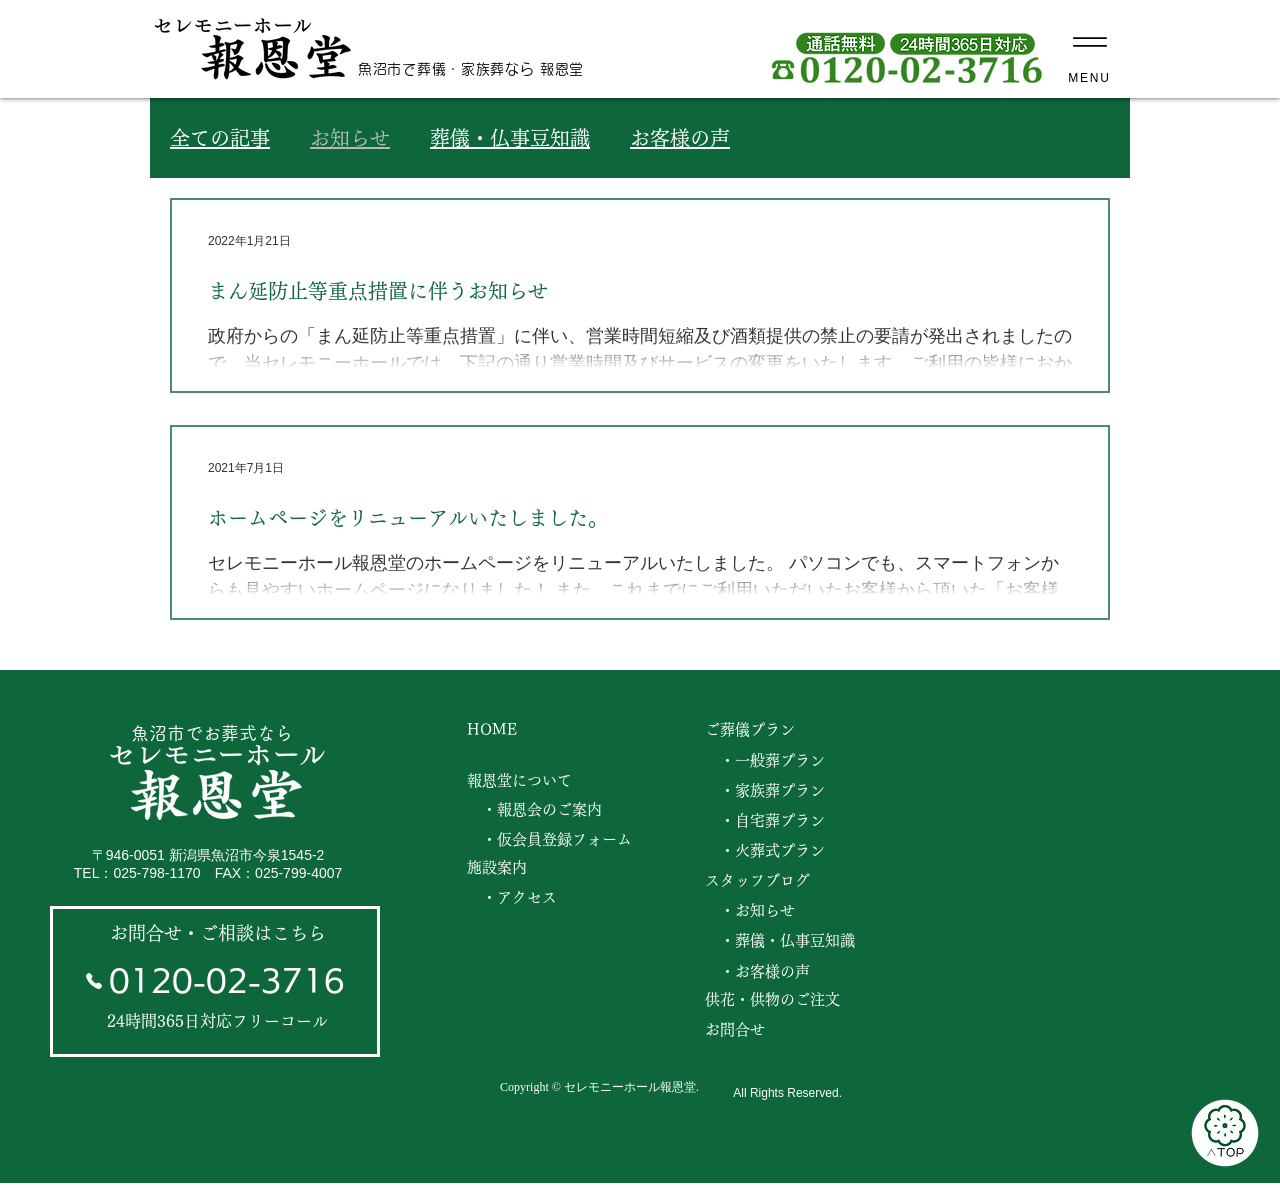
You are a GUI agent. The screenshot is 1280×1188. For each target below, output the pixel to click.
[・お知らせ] (753, 911)
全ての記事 (220, 138)
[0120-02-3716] (214, 981)
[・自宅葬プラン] (769, 821)
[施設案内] (503, 868)
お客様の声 (680, 138)
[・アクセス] (518, 898)
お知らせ (350, 138)
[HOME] (496, 730)
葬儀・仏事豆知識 (510, 138)
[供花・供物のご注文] (777, 1000)
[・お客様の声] (783, 972)
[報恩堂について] (523, 781)
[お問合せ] (777, 1030)
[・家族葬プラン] (769, 791)
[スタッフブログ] (761, 881)
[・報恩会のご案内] (539, 810)
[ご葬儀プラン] (753, 730)
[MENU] (1089, 48)
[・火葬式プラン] (769, 851)
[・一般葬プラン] (769, 761)
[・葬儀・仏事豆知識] (783, 941)
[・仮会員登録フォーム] (555, 840)
